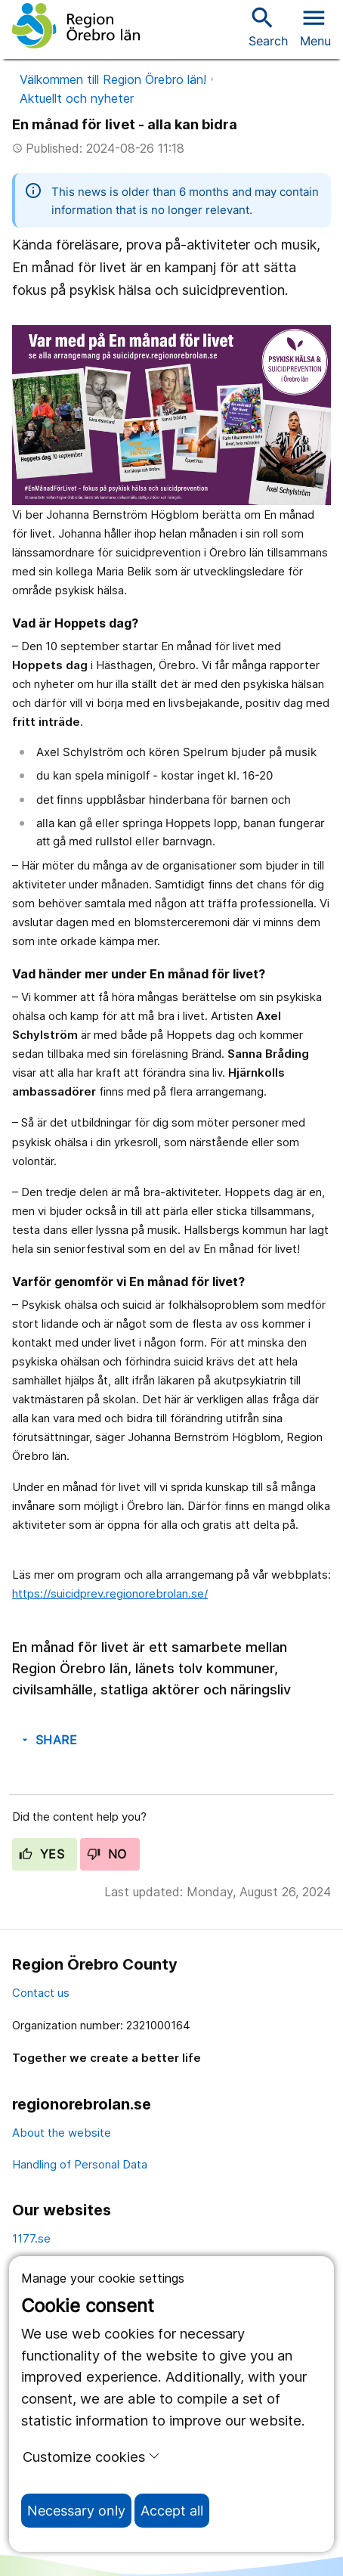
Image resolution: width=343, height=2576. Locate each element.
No (107, 1853)
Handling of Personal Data (79, 2164)
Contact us (41, 1992)
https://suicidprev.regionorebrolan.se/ (110, 1593)
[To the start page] (76, 25)
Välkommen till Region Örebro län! (113, 79)
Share (48, 1739)
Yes (41, 1853)
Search (268, 26)
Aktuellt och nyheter (77, 98)
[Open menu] (315, 25)
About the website (61, 2132)
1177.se (31, 2238)
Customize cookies (91, 2456)
